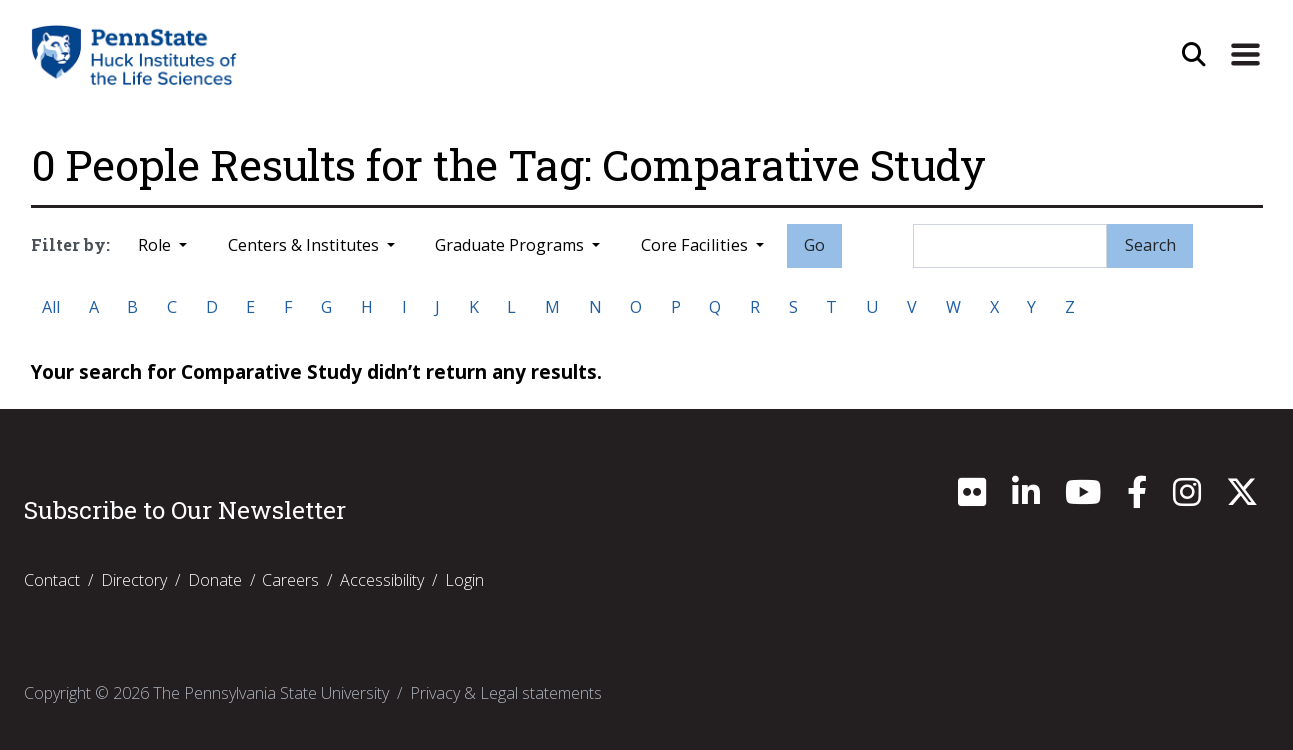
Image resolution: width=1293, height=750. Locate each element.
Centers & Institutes (305, 245)
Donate (215, 580)
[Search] (1010, 246)
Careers (290, 580)
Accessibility (382, 580)
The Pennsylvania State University (271, 693)
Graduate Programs (511, 245)
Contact (52, 580)
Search (1150, 245)
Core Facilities (696, 245)
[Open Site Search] (1194, 55)
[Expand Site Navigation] (1245, 55)
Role (156, 245)
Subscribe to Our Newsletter (185, 510)
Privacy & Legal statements (506, 693)
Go (814, 245)
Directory (134, 580)
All (51, 307)
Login (464, 580)
